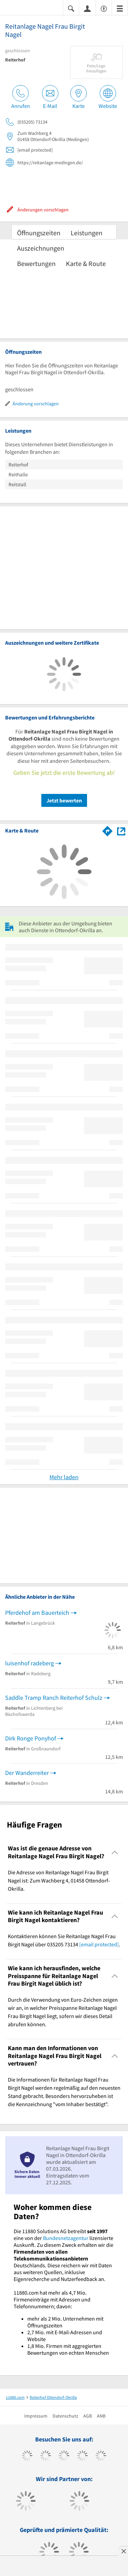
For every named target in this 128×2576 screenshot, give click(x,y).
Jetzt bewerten (64, 800)
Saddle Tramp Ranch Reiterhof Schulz (53, 1698)
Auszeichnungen (40, 248)
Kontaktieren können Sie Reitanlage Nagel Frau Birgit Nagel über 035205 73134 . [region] (64, 1940)
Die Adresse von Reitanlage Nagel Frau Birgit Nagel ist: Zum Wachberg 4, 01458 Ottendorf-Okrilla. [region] (59, 1880)
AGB (87, 2416)
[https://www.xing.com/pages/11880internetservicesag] (82, 2456)
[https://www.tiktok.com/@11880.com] (45, 2456)
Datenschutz (65, 2416)
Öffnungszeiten (38, 232)
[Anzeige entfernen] (123, 2551)
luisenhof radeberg (29, 1663)
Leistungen (86, 232)
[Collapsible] (114, 1852)
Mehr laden (64, 1477)
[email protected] (99, 1944)
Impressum (35, 2416)
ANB (101, 2416)
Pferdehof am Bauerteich (37, 1612)
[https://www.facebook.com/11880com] (27, 2456)
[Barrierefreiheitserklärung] (104, 8)
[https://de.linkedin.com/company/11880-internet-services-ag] (101, 2456)
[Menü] (120, 8)
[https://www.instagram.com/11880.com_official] (64, 2456)
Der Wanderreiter (27, 1773)
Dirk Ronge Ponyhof (30, 1738)
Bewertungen (36, 263)
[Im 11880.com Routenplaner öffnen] (107, 829)
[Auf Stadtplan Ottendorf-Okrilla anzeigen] (121, 830)
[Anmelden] (87, 8)
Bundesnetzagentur (65, 2238)
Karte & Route (86, 263)
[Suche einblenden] (71, 8)
